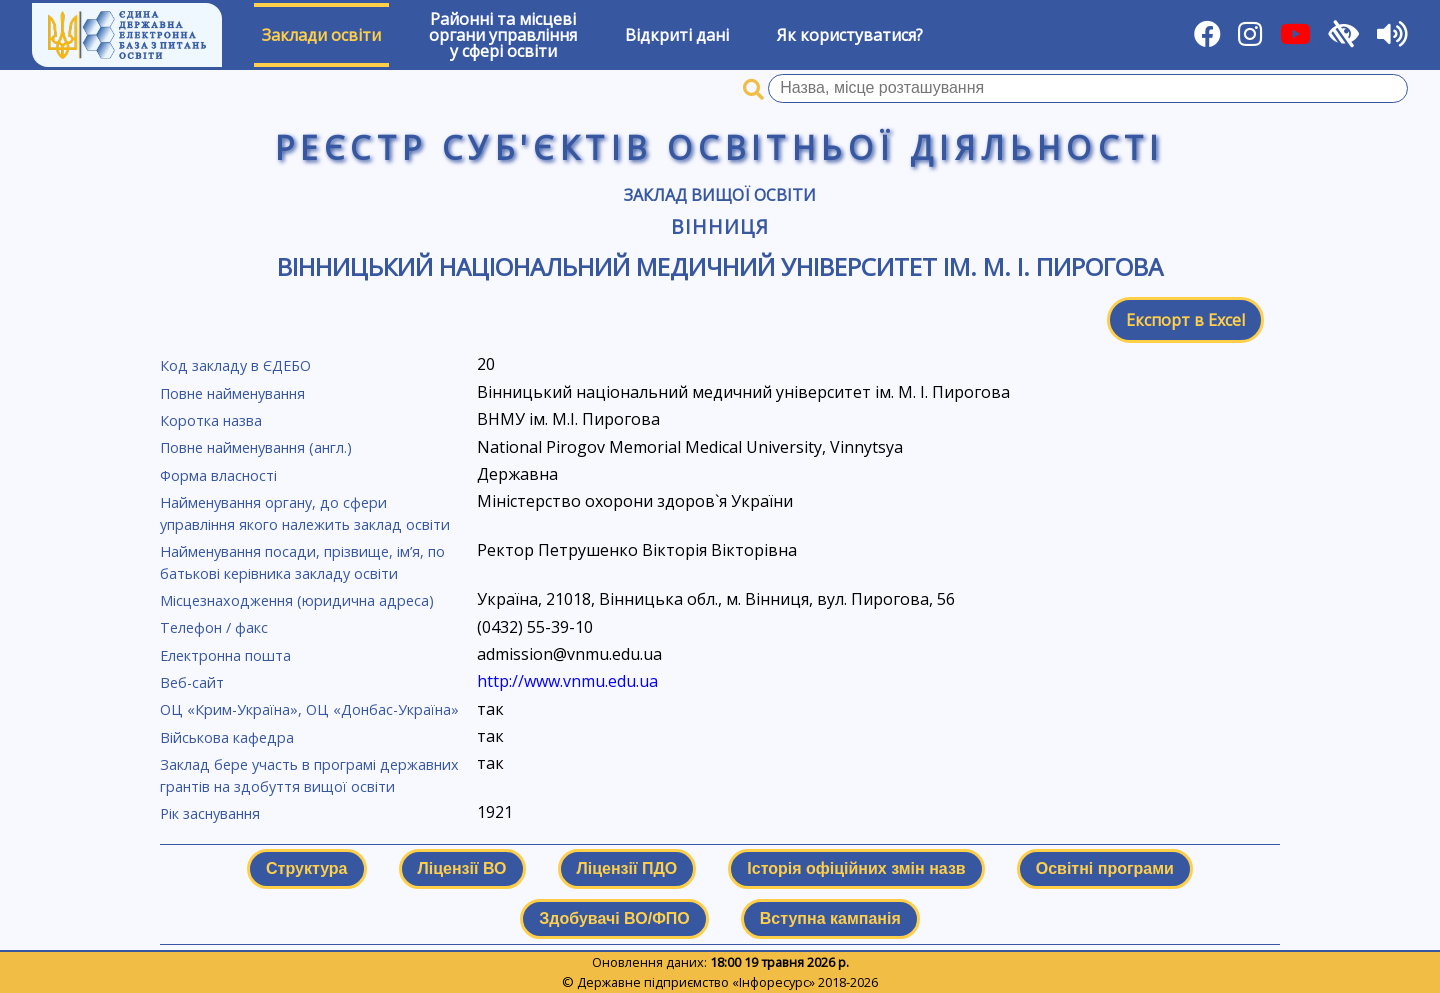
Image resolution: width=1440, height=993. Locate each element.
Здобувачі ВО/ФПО (614, 918)
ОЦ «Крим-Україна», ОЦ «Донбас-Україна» (309, 709)
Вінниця (720, 226)
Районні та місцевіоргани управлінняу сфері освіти (503, 35)
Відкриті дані (677, 35)
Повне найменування (232, 393)
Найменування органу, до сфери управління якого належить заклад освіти (305, 513)
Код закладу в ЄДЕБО (235, 365)
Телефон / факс (214, 627)
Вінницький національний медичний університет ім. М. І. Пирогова (720, 266)
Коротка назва (211, 420)
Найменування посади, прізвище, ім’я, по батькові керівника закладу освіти (302, 562)
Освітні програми (1105, 868)
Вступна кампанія (830, 918)
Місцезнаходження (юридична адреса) (297, 600)
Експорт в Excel (1185, 320)
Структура (306, 868)
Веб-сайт (192, 682)
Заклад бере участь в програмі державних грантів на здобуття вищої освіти (309, 775)
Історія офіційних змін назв (856, 868)
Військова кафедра (227, 737)
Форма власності (218, 475)
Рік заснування (210, 813)
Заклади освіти (321, 35)
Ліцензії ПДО (627, 868)
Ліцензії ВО (462, 868)
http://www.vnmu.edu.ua (567, 681)
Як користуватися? (850, 35)
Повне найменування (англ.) (256, 447)
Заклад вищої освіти (720, 195)
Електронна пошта (225, 655)
